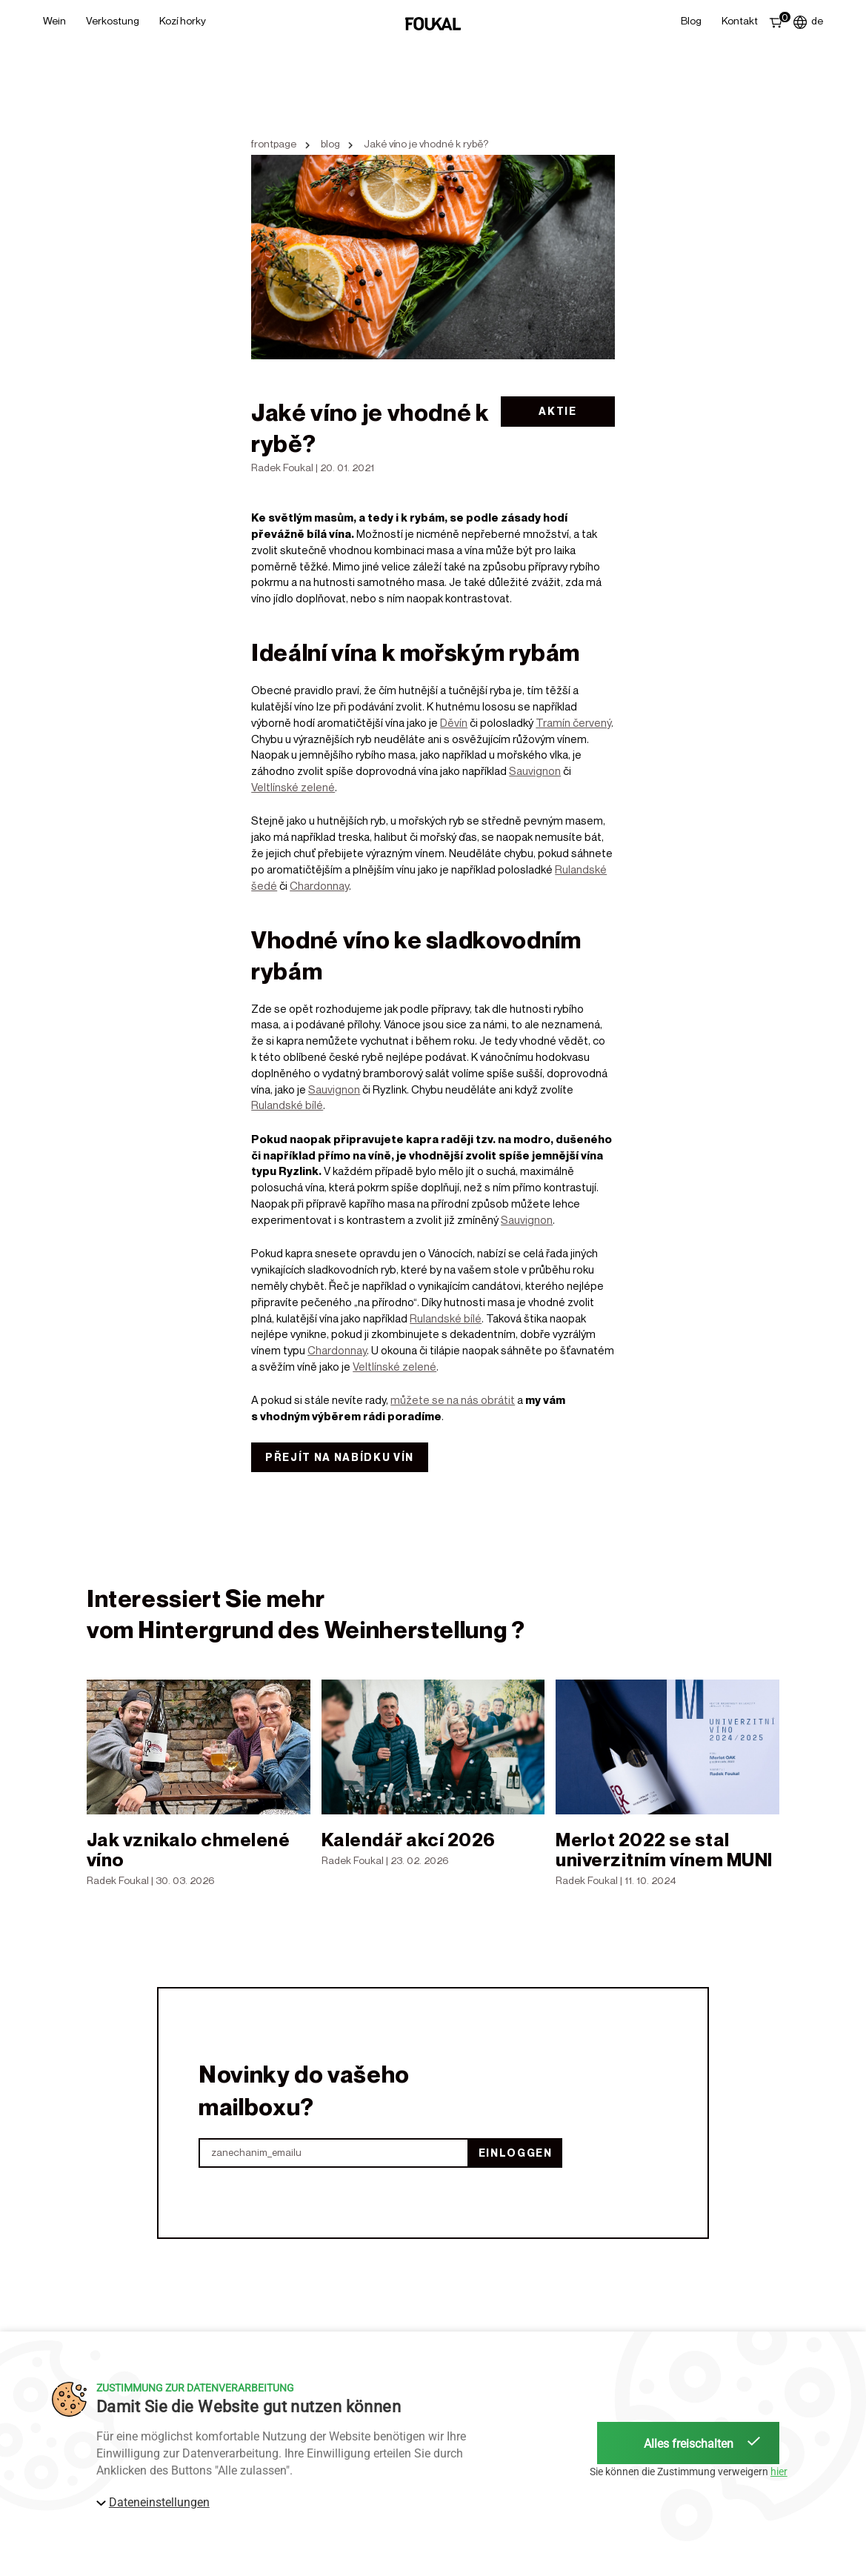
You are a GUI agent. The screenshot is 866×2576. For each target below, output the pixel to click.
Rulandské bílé (287, 1104)
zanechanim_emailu (256, 2152)
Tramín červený (573, 722)
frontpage (273, 144)
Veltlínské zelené (293, 786)
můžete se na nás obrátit (452, 1399)
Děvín (453, 722)
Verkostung (112, 20)
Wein (54, 20)
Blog (691, 20)
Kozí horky (182, 20)
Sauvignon (535, 770)
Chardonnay (319, 885)
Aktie (557, 411)
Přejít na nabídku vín (339, 1457)
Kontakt (740, 20)
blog (330, 144)
